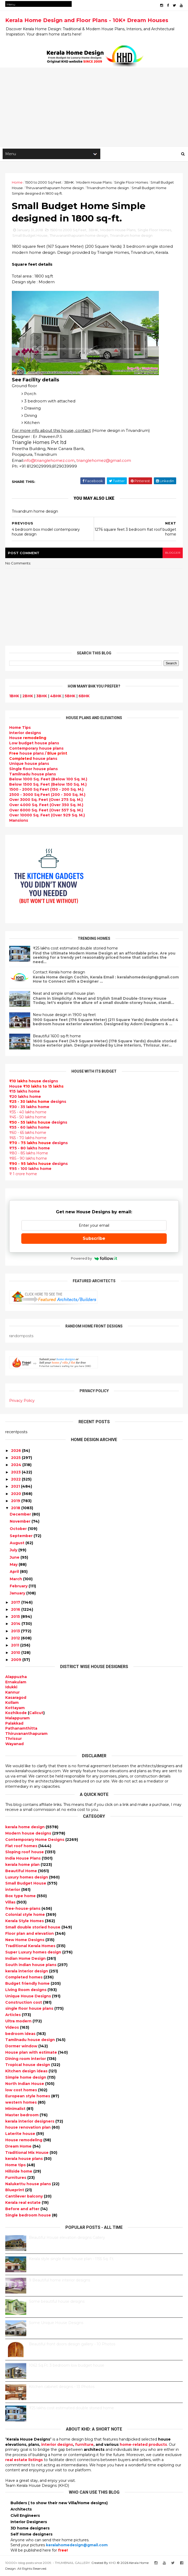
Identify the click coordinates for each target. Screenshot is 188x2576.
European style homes (28, 2097)
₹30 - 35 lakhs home (29, 1107)
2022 (16, 1480)
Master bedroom (22, 2116)
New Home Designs (25, 1940)
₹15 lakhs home (24, 1092)
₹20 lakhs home (25, 1097)
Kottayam (15, 1708)
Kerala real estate (23, 2203)
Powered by (94, 1259)
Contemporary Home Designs (35, 1840)
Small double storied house (33, 1928)
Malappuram (17, 1719)
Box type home (21, 1897)
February (19, 1587)
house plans (33, 759)
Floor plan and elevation (30, 1934)
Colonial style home (25, 1915)
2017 (15, 1603)
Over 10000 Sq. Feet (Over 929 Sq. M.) (47, 816)
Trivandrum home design (107, 188)
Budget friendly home (28, 1984)
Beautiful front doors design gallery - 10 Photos (72, 2345)
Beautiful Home (21, 1872)
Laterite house (20, 2134)
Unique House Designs (28, 1997)
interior (13, 1890)
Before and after (22, 2210)
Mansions (18, 821)
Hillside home (19, 2172)
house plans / (38, 754)
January (17, 1594)
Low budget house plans (34, 744)
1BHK (14, 697)
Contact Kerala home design (59, 973)
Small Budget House (30, 236)
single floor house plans (29, 2009)
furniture (84, 2445)
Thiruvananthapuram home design (54, 188)
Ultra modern (19, 2022)
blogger (172, 553)
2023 (16, 1473)
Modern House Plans (94, 183)
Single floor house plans (33, 769)
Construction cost (24, 2003)
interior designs (57, 2445)
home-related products (143, 2445)
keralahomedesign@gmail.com (77, 2546)
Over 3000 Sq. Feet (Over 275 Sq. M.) (46, 801)
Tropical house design (28, 2066)
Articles (13, 2015)
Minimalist (16, 2109)
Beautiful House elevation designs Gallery (67, 2238)
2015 (15, 1617)
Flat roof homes (21, 1847)
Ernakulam (15, 1683)
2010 (15, 1653)
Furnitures (16, 2178)
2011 (15, 1646)
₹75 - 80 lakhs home (29, 1149)
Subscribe (94, 1239)
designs (25, 733)
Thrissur (13, 1739)
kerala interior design (27, 1972)
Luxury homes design (27, 1878)
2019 (15, 1501)
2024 (16, 1465)
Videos (12, 2028)
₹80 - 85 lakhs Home (28, 1154)
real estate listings (24, 2460)
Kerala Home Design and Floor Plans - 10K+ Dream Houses (86, 20)
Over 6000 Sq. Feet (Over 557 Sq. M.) (46, 811)
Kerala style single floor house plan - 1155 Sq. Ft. (71, 2259)
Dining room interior (26, 2059)
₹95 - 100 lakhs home (30, 1169)
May (14, 1565)
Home (17, 183)
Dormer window (21, 2047)
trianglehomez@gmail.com (103, 461)
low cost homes (21, 2091)
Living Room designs (26, 1990)
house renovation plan (28, 2128)
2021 (15, 1487)
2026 (16, 1451)
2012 (15, 1639)
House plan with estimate (31, 2053)
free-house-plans (23, 1909)
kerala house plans (24, 2160)
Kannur (12, 1693)
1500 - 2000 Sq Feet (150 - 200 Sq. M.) (46, 790)
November (20, 1522)
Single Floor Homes (131, 183)
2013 (15, 1632)
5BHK (70, 697)
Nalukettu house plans (28, 2185)
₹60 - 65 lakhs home (27, 1133)
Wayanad (14, 1744)
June (14, 1558)
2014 (15, 1625)
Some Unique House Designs (56, 2323)
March (16, 1580)
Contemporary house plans (36, 749)
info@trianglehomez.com (49, 461)
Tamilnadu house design (30, 2040)
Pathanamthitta (21, 1729)
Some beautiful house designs (57, 2302)
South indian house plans (31, 1965)
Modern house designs (28, 1834)
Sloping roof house (25, 1853)
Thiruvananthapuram (26, 1734)
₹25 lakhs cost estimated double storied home (75, 949)
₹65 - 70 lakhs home (27, 1139)
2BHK (27, 697)
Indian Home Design (26, 1959)
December (20, 1515)
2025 (16, 1458)
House (27, 738)
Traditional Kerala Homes (30, 1946)
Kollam (12, 1703)
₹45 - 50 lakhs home (27, 1118)
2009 (16, 1660)
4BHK (55, 697)
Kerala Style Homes (25, 1922)
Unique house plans (29, 764)
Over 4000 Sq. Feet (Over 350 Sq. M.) (46, 806)
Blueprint (15, 2191)
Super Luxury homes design (33, 1953)
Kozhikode (16, 1713)
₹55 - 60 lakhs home (29, 1128)
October (18, 1529)
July (13, 1551)
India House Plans (23, 1859)
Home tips (16, 2166)
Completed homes (24, 1978)
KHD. (113, 2563)
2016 (15, 1610)
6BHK (84, 697)
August (17, 1544)
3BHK (69, 183)
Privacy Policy (22, 1401)
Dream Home (19, 2147)
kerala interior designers (30, 2122)
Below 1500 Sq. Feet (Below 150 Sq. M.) (48, 785)
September (21, 1536)
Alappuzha (16, 1677)
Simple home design (26, 2078)
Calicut (36, 1713)
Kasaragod (15, 1698)
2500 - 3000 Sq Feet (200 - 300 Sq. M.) (47, 795)
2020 (16, 1494)
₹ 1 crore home (23, 1175)
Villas (11, 1903)
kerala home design (25, 1828)
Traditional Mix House (27, 2153)
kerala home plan (23, 1865)
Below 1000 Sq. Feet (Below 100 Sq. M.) (48, 780)
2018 (15, 1509)
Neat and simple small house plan (64, 994)
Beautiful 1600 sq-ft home (57, 1037)
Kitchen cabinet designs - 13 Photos (62, 2387)
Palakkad (14, 1724)
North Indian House (25, 2084)
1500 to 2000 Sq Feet (43, 183)
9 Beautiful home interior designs (59, 2281)
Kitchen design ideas (27, 2072)
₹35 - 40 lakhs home (27, 1113)
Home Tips (20, 728)
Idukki (11, 1688)
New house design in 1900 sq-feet (64, 1015)
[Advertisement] (94, 107)
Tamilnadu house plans (32, 775)
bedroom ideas (20, 2034)
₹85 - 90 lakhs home (28, 1159)
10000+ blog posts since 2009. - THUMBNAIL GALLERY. (48, 2563)
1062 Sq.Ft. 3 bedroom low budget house (66, 2366)
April (14, 1572)
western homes (21, 2103)
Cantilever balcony (24, 2197)
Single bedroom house (28, 2216)
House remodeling (24, 2141)
